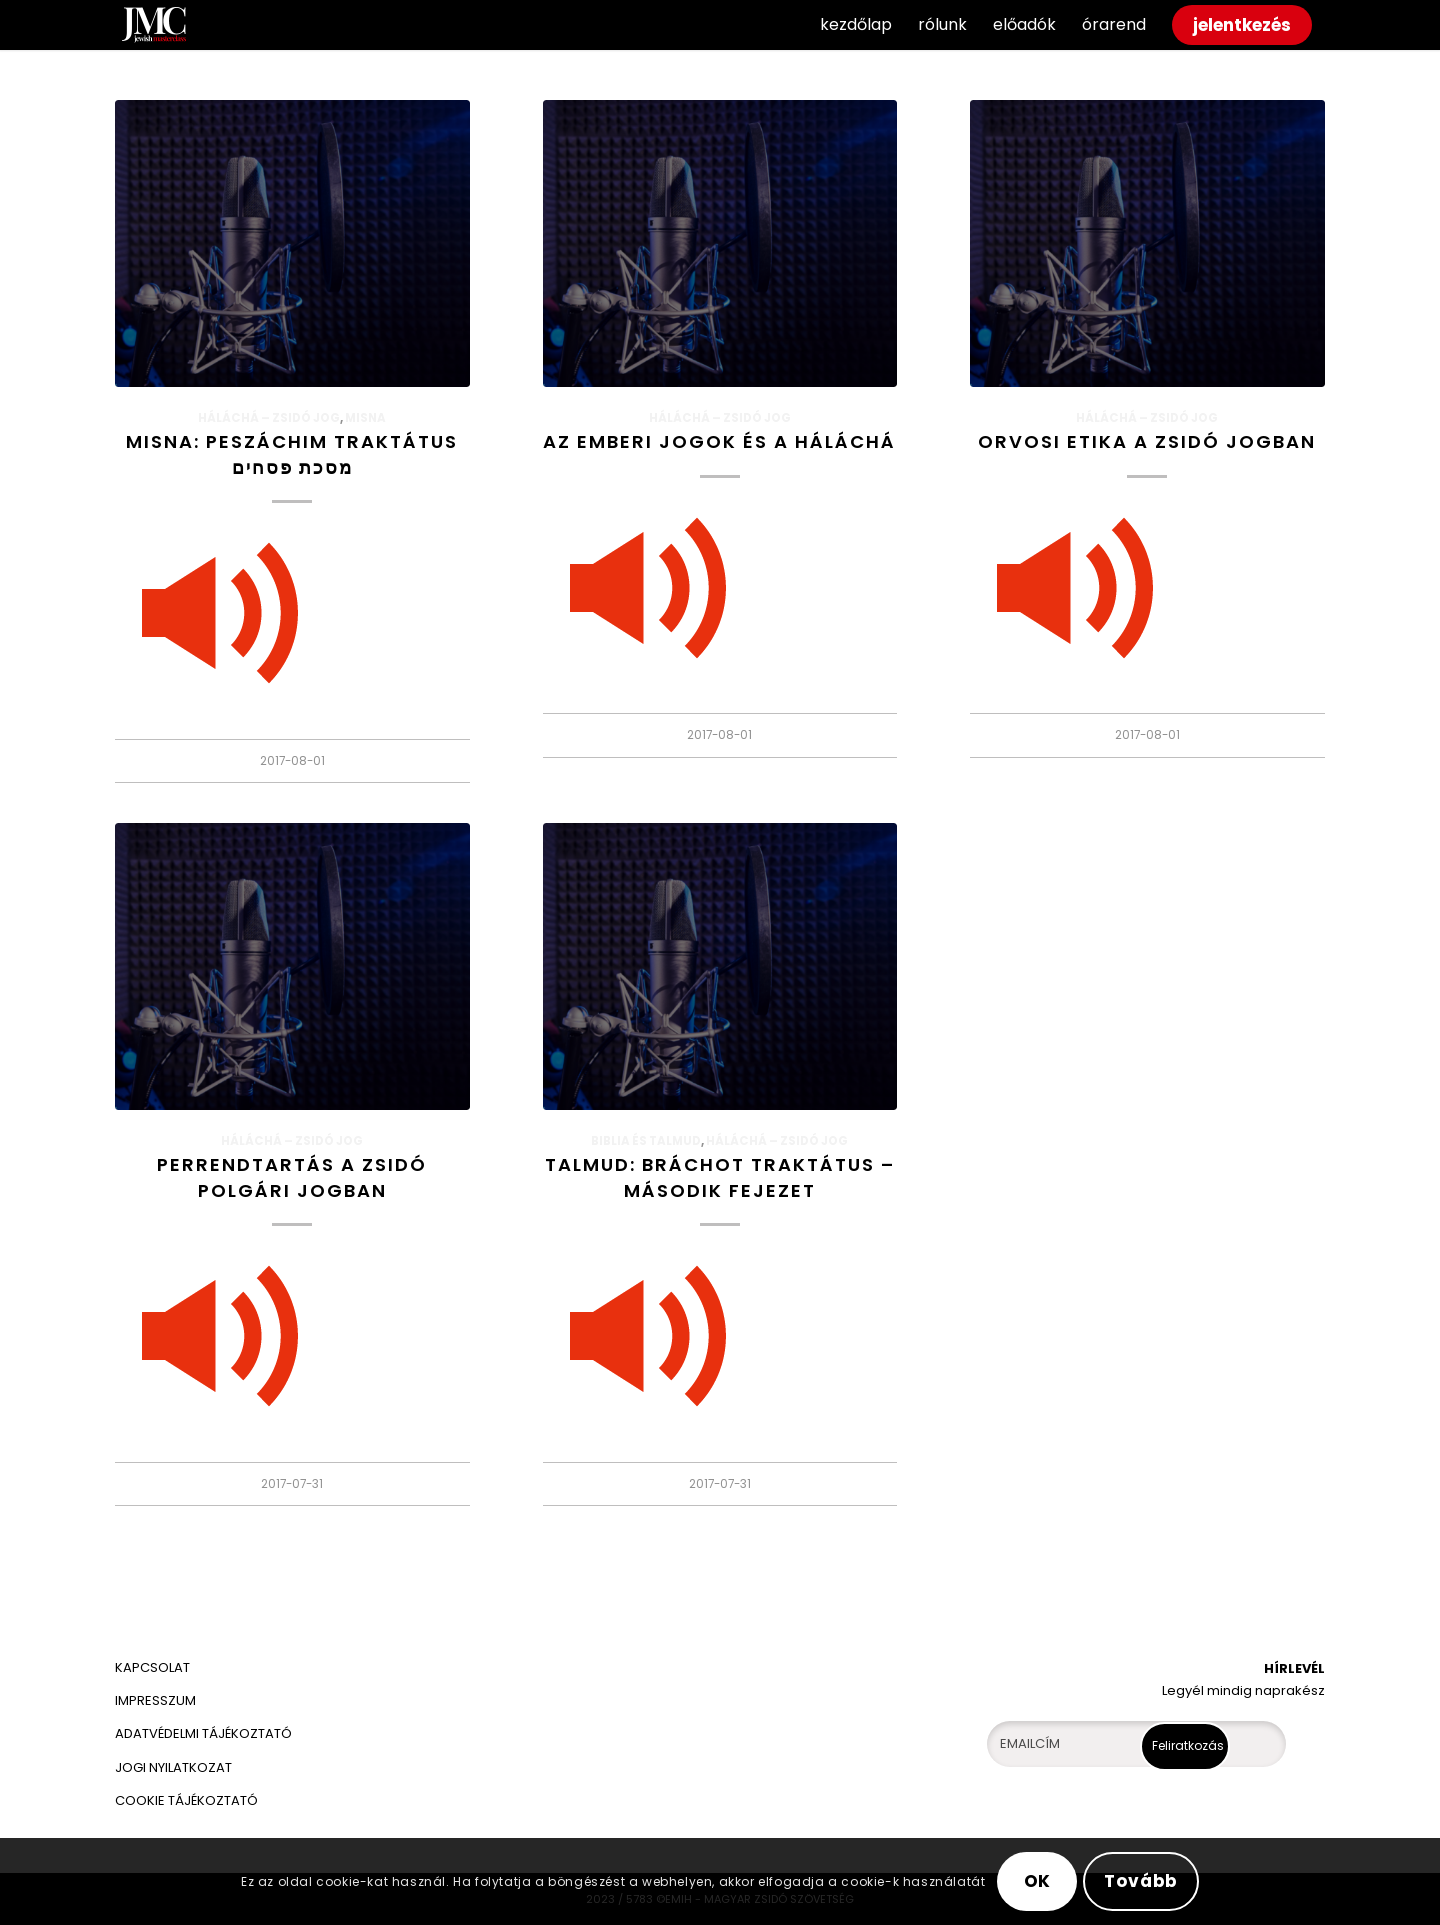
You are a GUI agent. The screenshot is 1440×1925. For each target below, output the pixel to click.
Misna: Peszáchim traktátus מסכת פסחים (292, 454)
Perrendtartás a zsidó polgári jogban (292, 1177)
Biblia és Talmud (646, 1141)
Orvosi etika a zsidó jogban (1147, 441)
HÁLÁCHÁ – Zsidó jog (269, 418)
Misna (365, 418)
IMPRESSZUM (155, 1700)
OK (1038, 1881)
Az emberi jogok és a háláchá (719, 441)
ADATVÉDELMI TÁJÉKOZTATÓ (205, 1733)
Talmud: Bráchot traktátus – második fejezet (720, 1177)
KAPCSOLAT (152, 1667)
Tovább (1141, 1881)
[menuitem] (856, 25)
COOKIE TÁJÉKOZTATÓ (186, 1800)
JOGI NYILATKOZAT (173, 1767)
